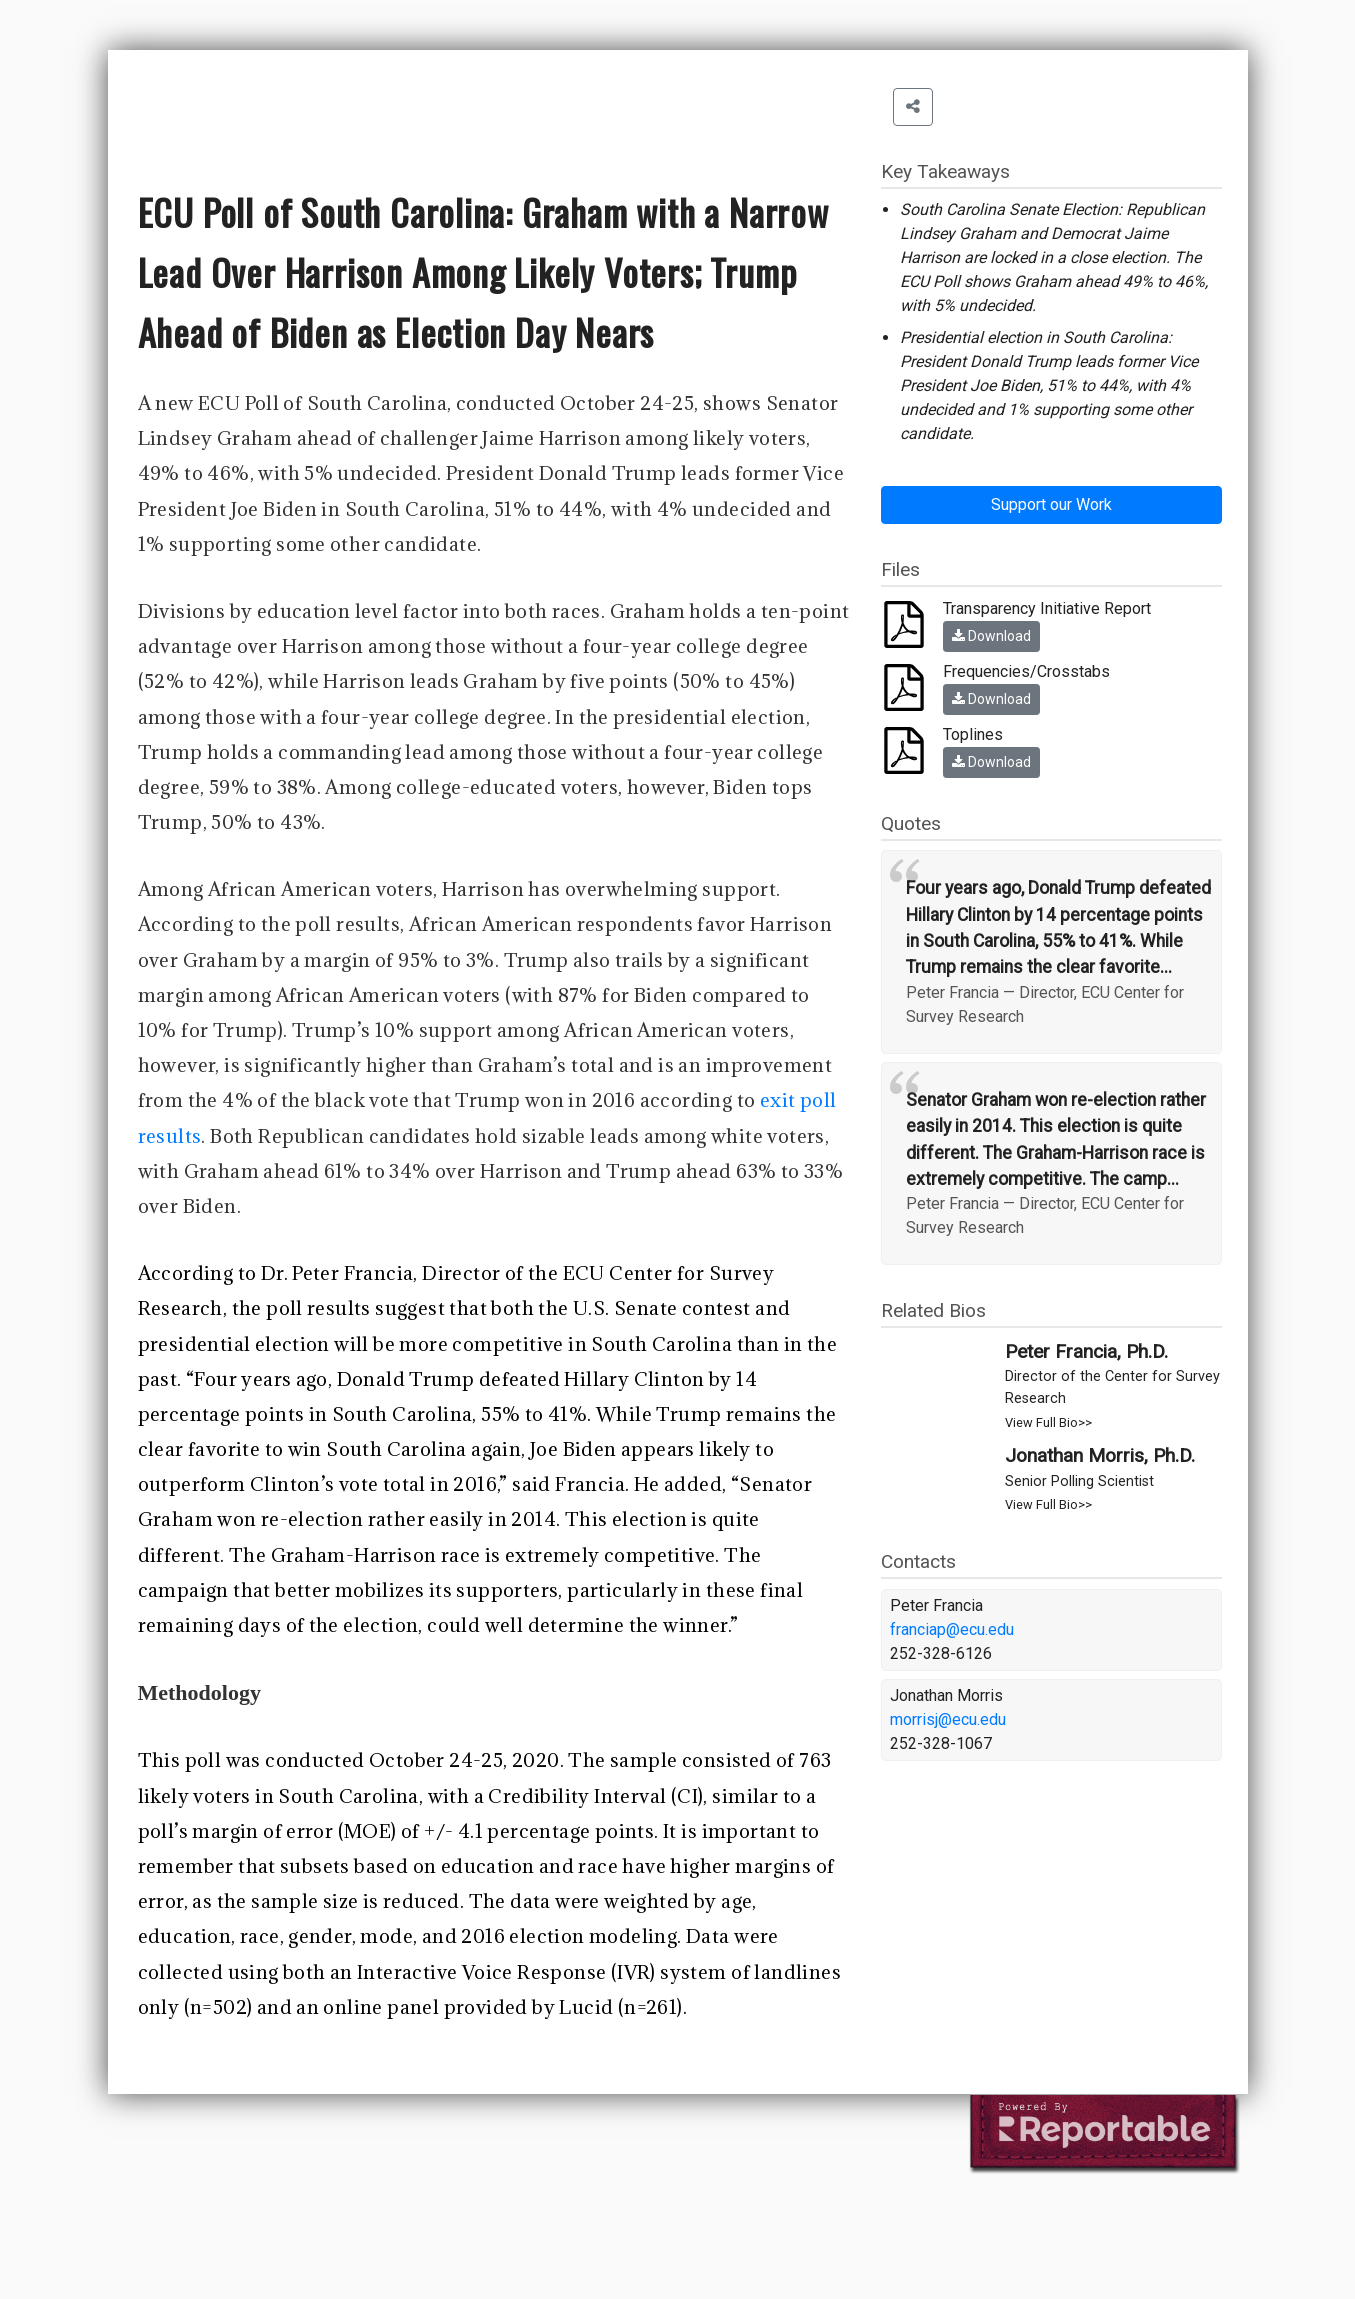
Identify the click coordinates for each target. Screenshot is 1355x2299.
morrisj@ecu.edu (948, 1719)
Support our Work (1051, 504)
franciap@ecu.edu (952, 1629)
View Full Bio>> (1048, 1422)
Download (991, 636)
